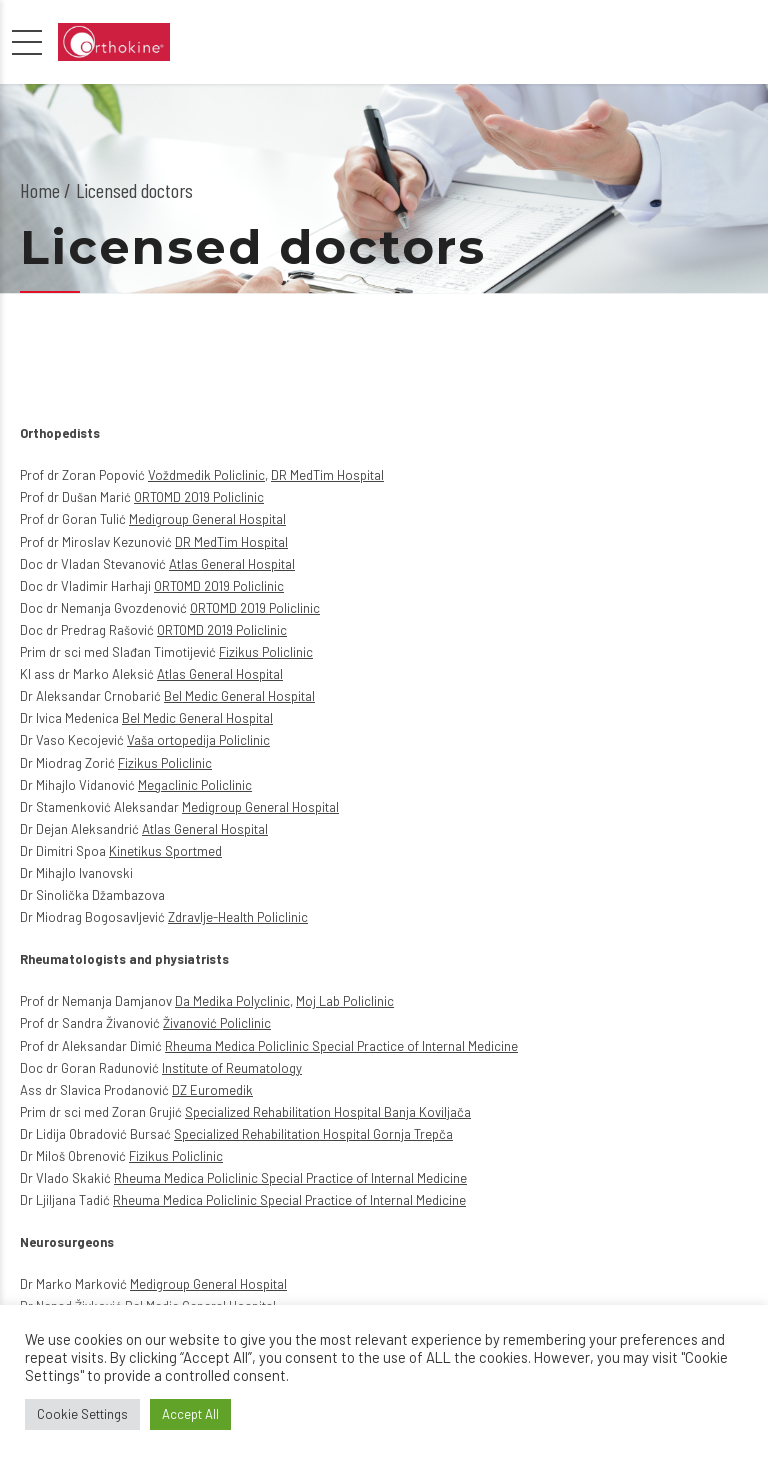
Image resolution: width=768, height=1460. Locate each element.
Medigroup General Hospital (207, 519)
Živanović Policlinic (217, 1023)
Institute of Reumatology (232, 1068)
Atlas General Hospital (232, 564)
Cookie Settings (82, 1414)
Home (40, 190)
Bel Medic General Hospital (239, 696)
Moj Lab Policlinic (345, 1001)
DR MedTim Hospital (327, 475)
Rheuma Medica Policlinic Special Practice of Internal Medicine (341, 1046)
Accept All (190, 1414)
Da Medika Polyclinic (232, 1001)
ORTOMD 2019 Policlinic (199, 497)
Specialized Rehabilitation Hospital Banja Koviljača (328, 1112)
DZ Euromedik (212, 1090)
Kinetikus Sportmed (165, 851)
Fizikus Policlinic (266, 652)
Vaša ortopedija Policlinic (198, 740)
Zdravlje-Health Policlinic (238, 917)
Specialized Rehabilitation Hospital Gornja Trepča (313, 1134)
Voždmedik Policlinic (206, 475)
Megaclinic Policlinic (195, 785)
